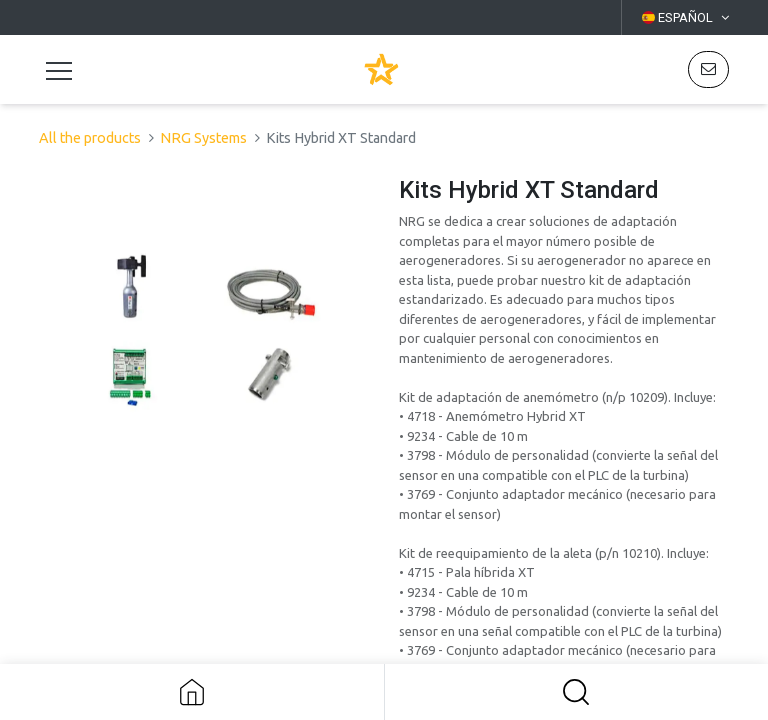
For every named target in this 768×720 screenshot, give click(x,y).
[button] (577, 692)
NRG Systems (203, 138)
